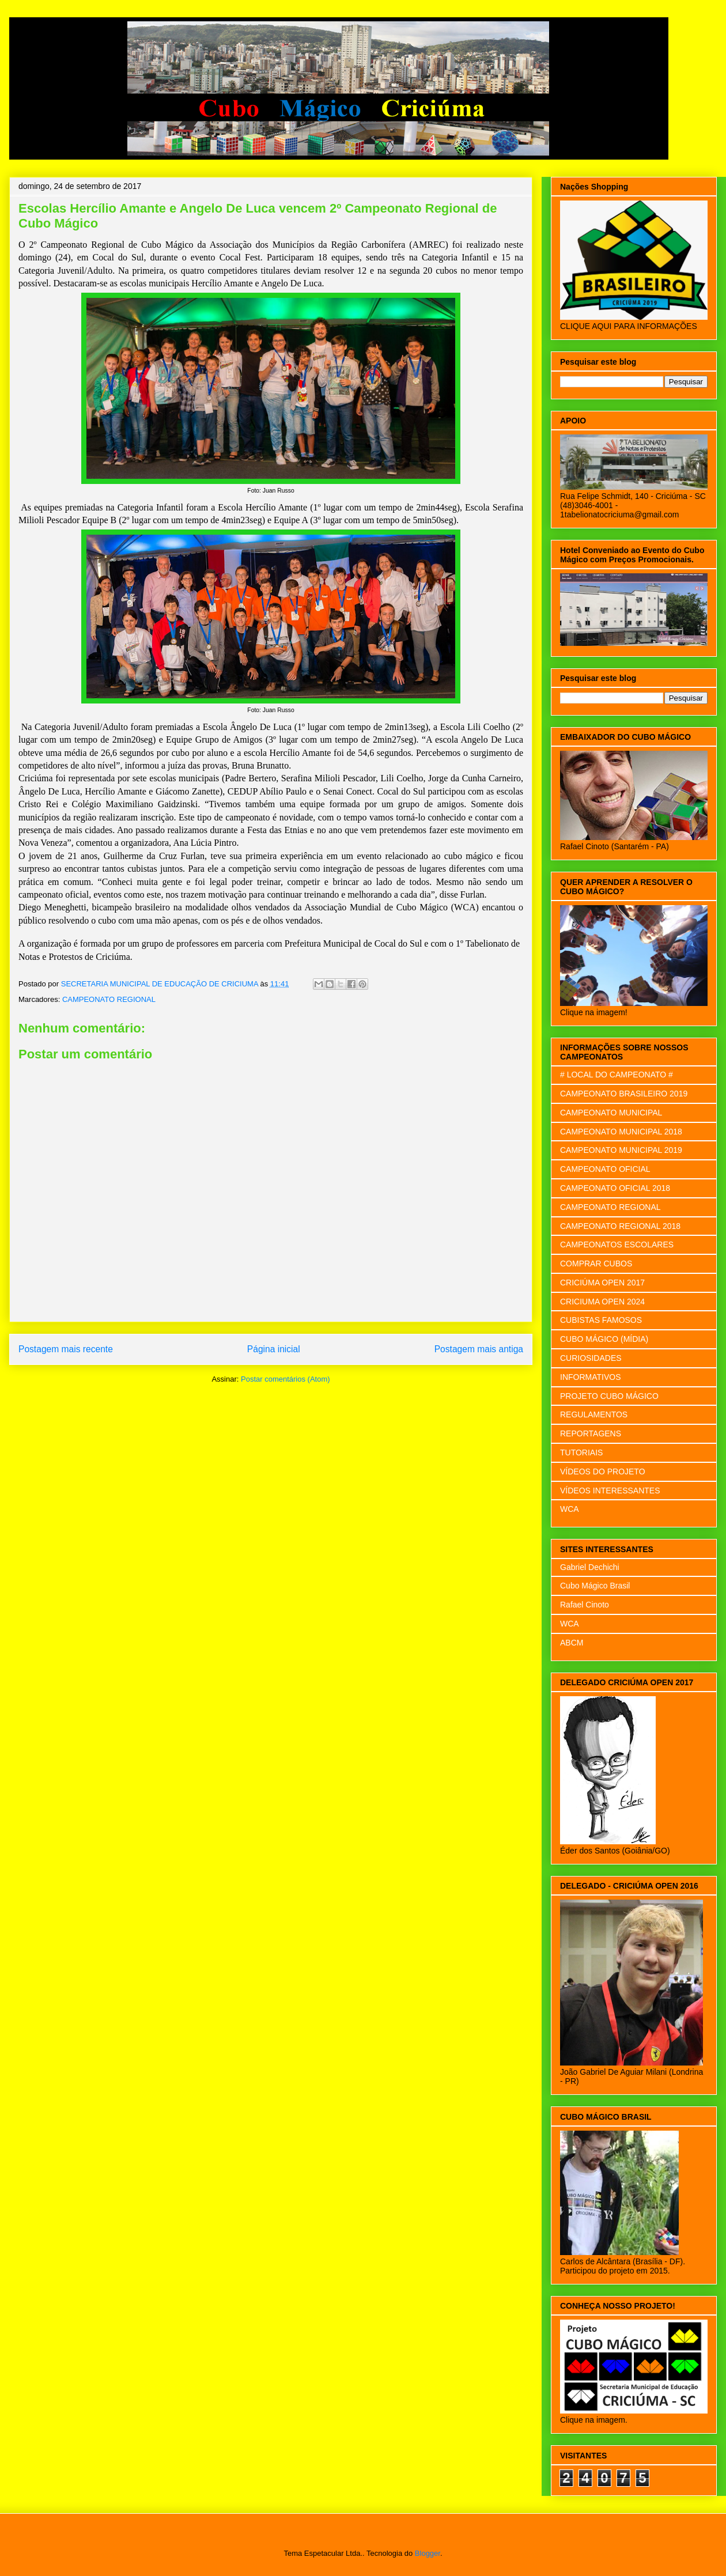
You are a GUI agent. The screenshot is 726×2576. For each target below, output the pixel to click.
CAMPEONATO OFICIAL (605, 1169)
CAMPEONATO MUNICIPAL (611, 1112)
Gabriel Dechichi (589, 1567)
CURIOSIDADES (591, 1358)
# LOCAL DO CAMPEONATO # (616, 1074)
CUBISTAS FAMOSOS (601, 1320)
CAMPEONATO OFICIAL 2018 (615, 1188)
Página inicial (273, 1349)
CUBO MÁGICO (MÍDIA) (604, 1339)
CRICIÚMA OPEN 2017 (602, 1282)
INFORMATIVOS (590, 1377)
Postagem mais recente (65, 1349)
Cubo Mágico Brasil (595, 1585)
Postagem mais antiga (478, 1349)
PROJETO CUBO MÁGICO (609, 1396)
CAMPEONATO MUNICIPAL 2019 (621, 1150)
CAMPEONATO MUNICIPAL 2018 (621, 1131)
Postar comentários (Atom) (285, 1379)
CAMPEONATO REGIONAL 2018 (620, 1226)
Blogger (427, 2553)
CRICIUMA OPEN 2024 (602, 1301)
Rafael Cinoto (584, 1604)
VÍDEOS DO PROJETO (602, 1471)
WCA (569, 1509)
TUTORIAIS (581, 1452)
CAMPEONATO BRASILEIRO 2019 (623, 1093)
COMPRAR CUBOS (596, 1263)
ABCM (571, 1642)
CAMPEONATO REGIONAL (109, 999)
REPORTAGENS (590, 1433)
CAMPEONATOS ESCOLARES (617, 1244)
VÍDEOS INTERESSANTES (610, 1490)
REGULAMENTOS (593, 1414)
